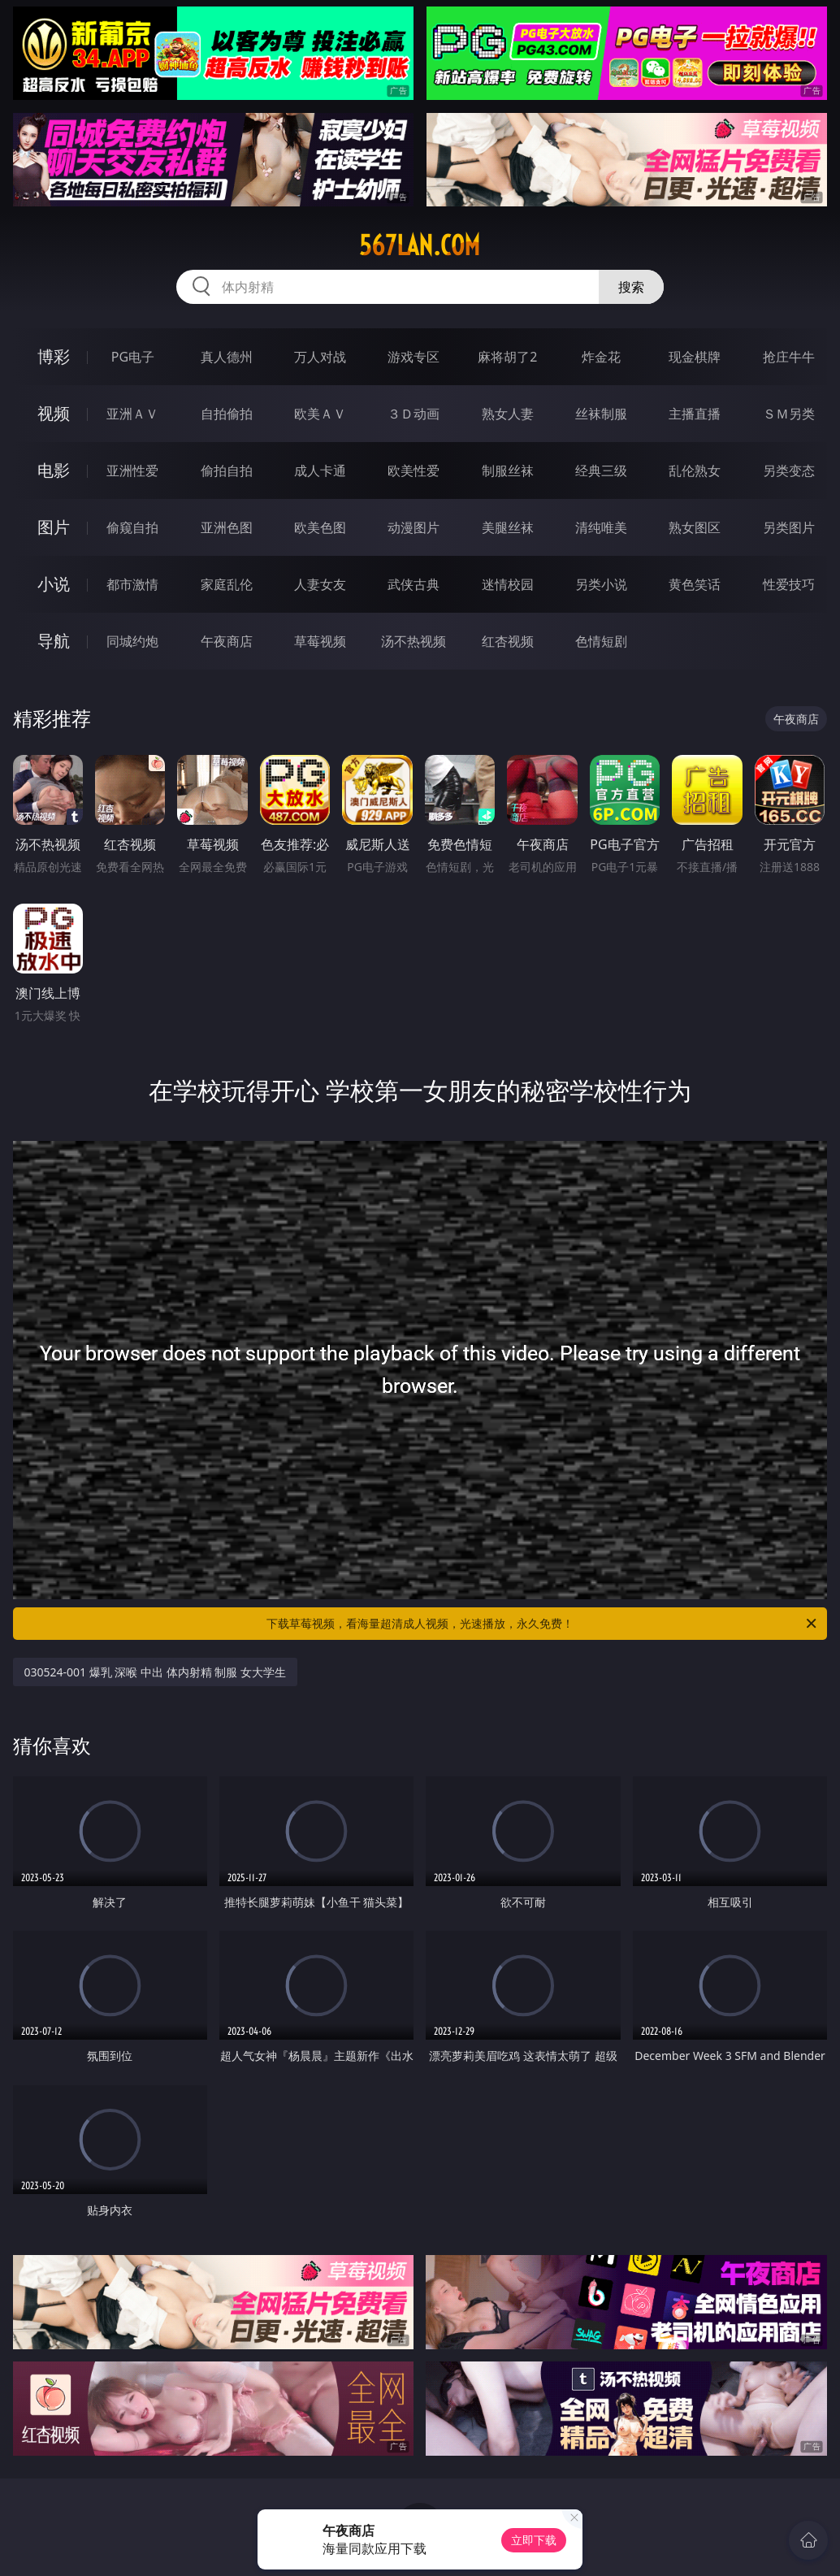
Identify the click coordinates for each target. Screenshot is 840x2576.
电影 (53, 470)
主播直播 (695, 414)
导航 (53, 641)
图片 (53, 527)
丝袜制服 (601, 414)
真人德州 (227, 357)
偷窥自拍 (132, 527)
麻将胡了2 (507, 357)
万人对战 (320, 357)
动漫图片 (413, 527)
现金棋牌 (695, 357)
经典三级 (601, 470)
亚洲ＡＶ (132, 414)
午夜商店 (227, 641)
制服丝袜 (508, 470)
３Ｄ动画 (413, 414)
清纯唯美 (601, 527)
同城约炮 (132, 641)
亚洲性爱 (132, 470)
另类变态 (789, 470)
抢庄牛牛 (789, 357)
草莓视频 (320, 641)
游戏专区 (413, 357)
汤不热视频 (413, 641)
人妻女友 (320, 584)
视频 (53, 413)
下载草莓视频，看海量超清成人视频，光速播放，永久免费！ (542, 1623)
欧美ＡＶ (320, 414)
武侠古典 (413, 584)
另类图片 (789, 527)
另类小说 (601, 584)
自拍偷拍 (227, 414)
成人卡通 (320, 470)
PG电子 (132, 357)
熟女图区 (695, 527)
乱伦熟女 (695, 470)
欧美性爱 (413, 470)
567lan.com (419, 245)
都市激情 (132, 584)
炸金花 (601, 357)
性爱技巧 (789, 584)
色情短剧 (601, 641)
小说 (53, 584)
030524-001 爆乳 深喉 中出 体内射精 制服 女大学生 (155, 1672)
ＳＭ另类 (789, 414)
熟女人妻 (508, 414)
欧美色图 (320, 527)
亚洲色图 (227, 527)
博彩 (53, 356)
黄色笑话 (695, 584)
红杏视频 (508, 641)
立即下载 (533, 2540)
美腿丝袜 (508, 527)
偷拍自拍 (227, 470)
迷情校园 (508, 584)
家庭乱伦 (227, 584)
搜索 (631, 287)
